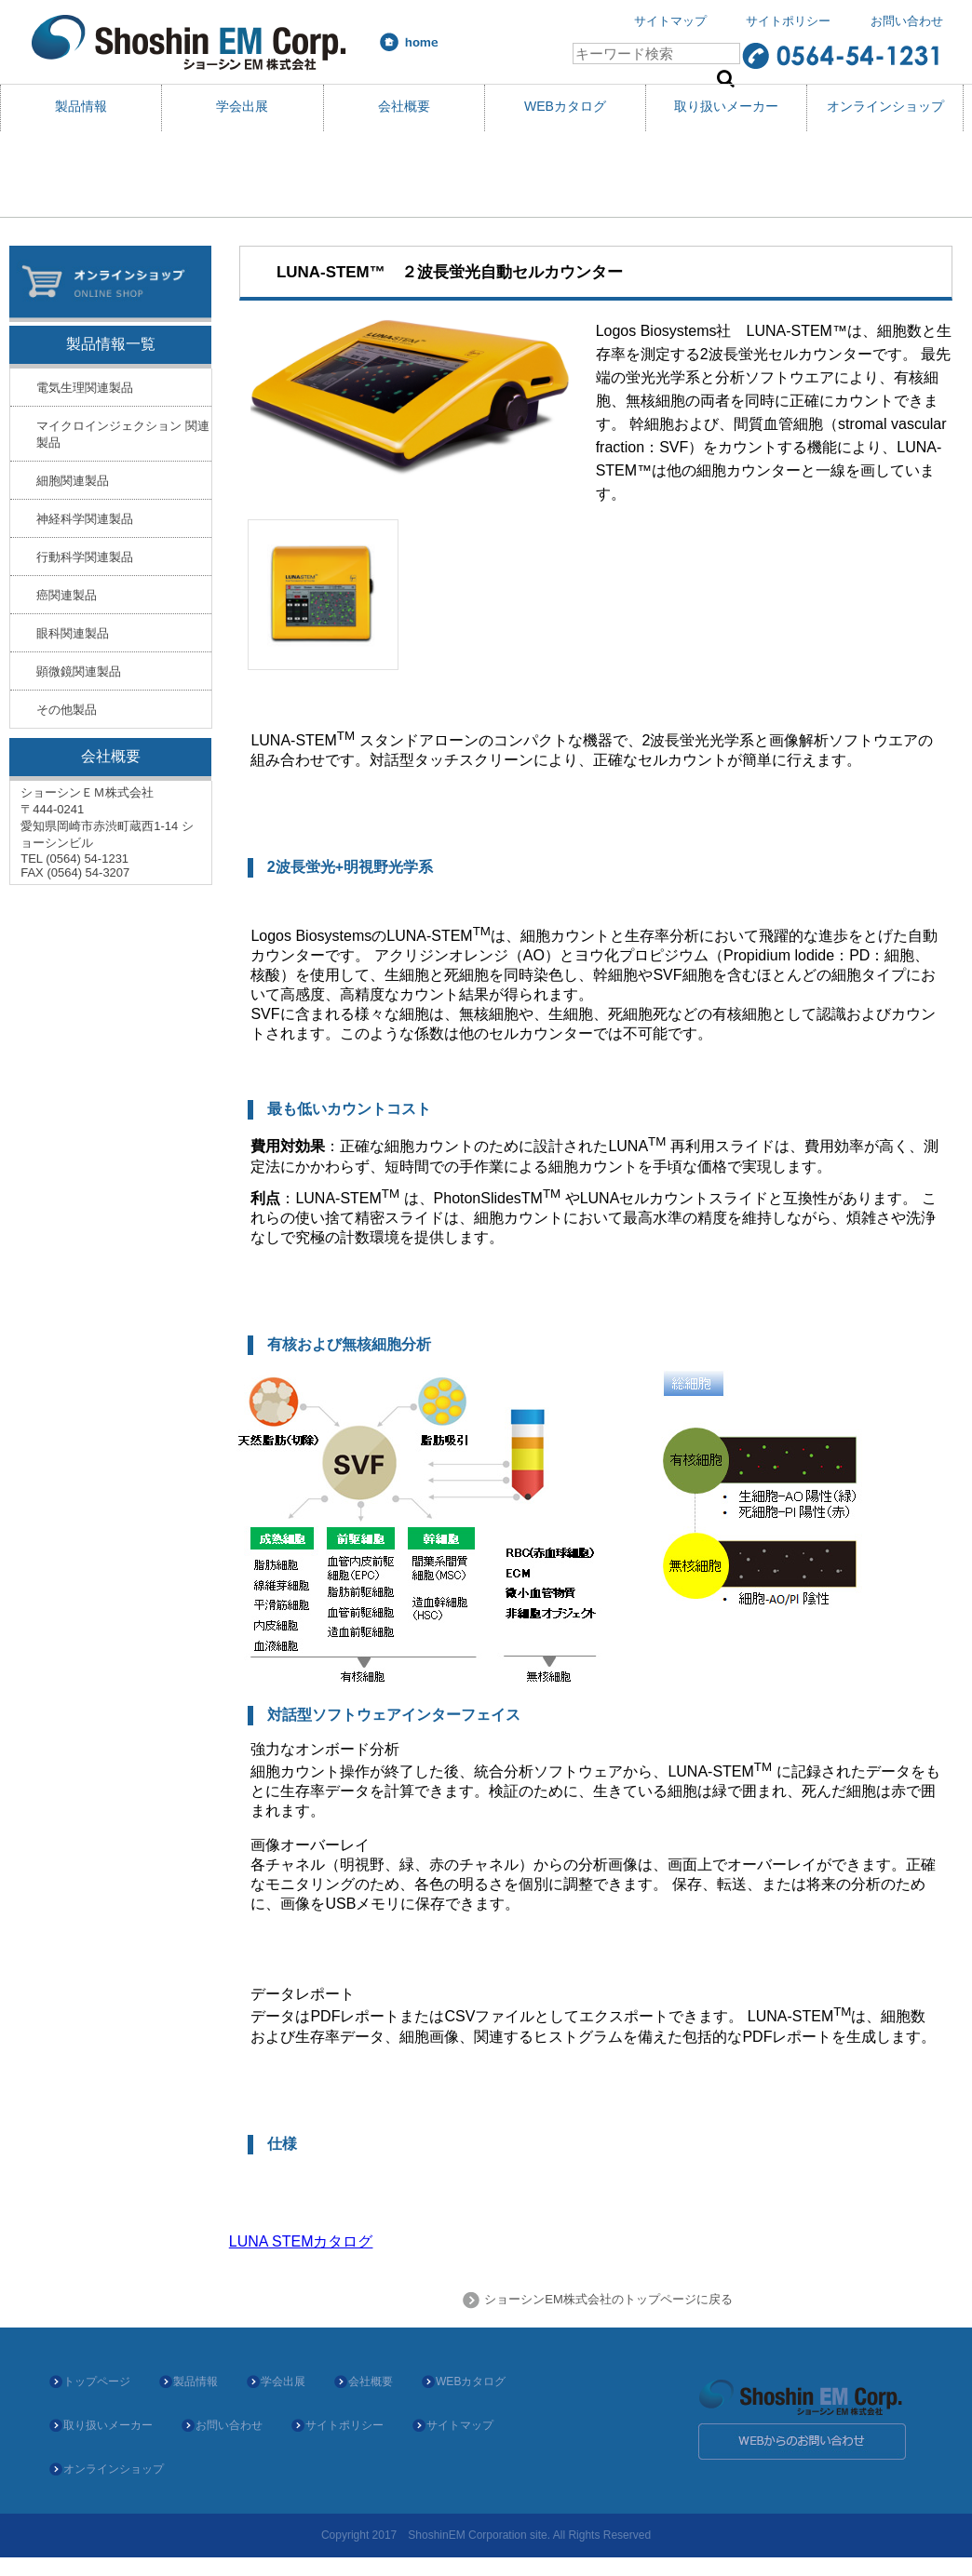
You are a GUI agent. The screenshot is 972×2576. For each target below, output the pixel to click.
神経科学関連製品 (84, 519)
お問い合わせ (907, 21)
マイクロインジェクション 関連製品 (122, 434)
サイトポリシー (788, 21)
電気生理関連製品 (84, 388)
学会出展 (242, 106)
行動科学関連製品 (84, 557)
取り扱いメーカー (726, 106)
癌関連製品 (66, 595)
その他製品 (66, 710)
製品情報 (81, 106)
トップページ (96, 2381)
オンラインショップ (885, 106)
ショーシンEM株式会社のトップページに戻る (607, 2299)
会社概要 (404, 106)
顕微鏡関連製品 (78, 671)
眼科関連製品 (72, 633)
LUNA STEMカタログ (301, 2241)
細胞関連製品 (72, 481)
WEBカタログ (565, 106)
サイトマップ (670, 21)
